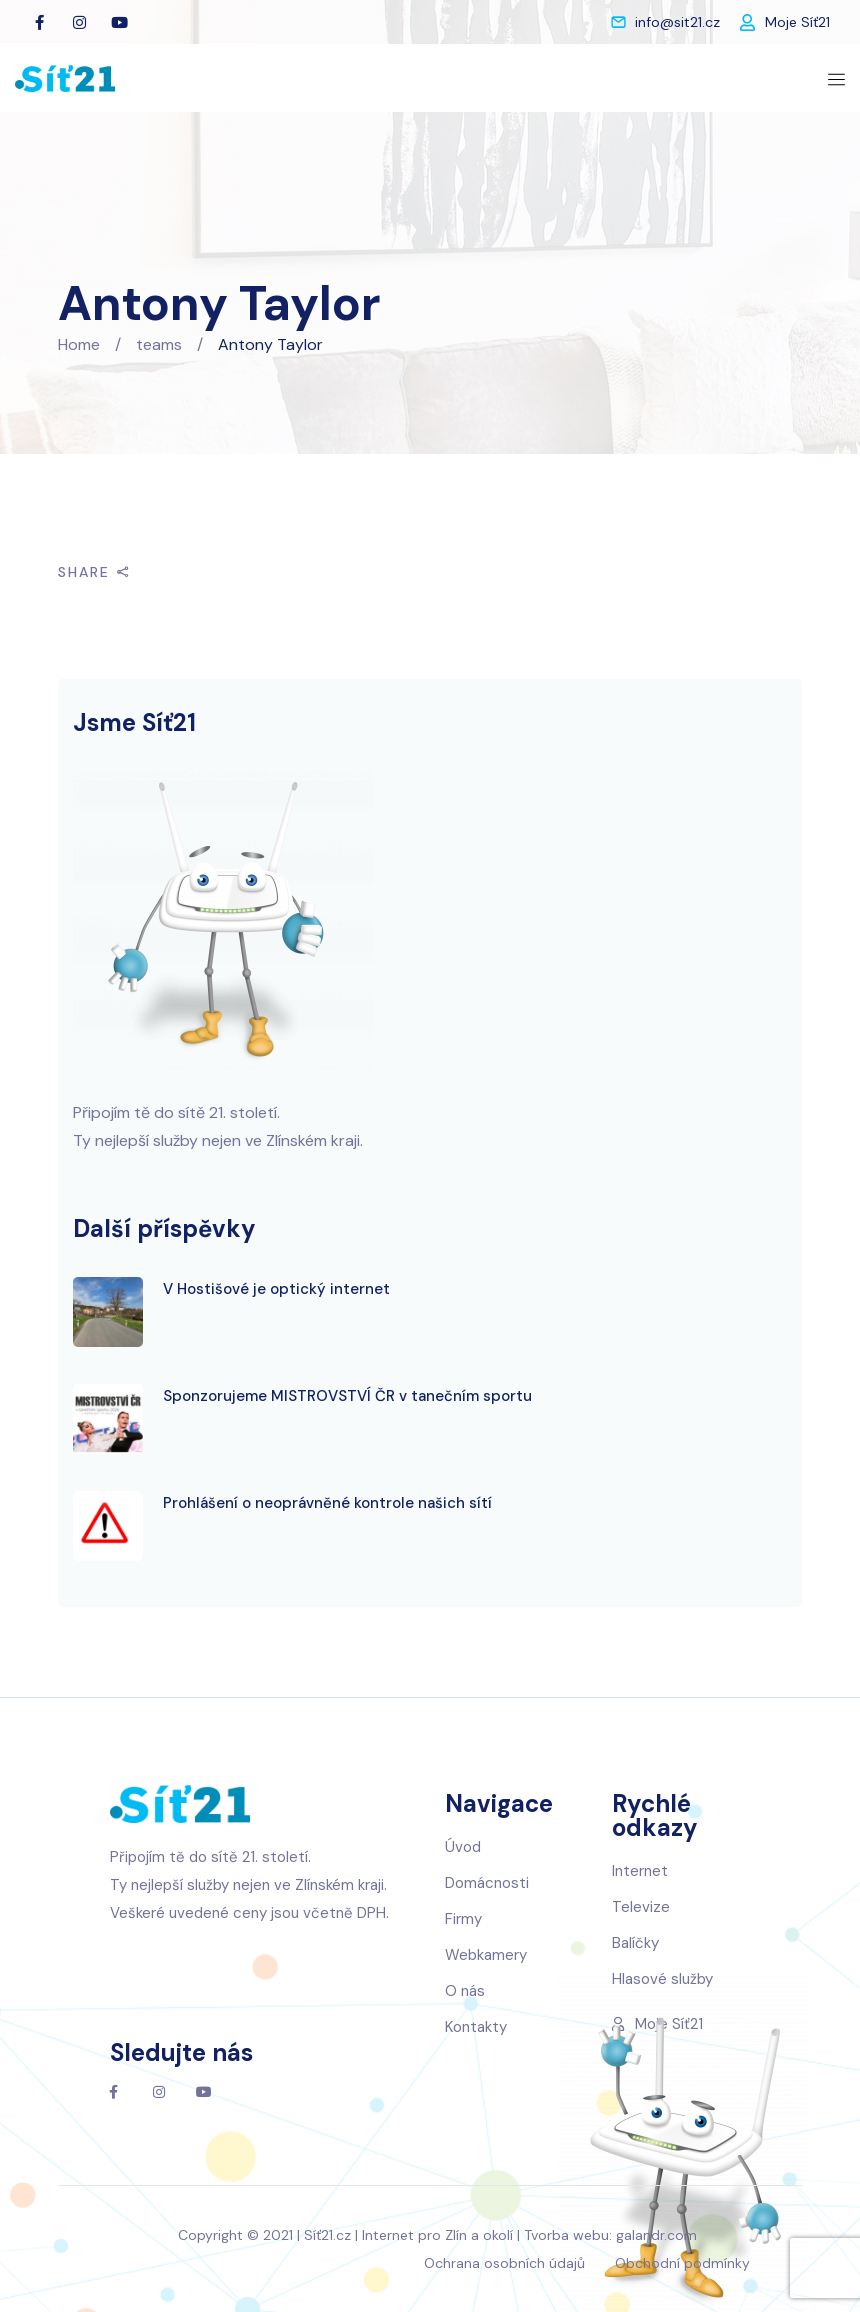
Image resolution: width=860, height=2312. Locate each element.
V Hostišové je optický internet (276, 1289)
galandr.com (656, 2235)
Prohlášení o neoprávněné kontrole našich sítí (327, 1503)
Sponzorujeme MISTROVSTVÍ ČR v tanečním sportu (347, 1396)
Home (79, 344)
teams (159, 344)
